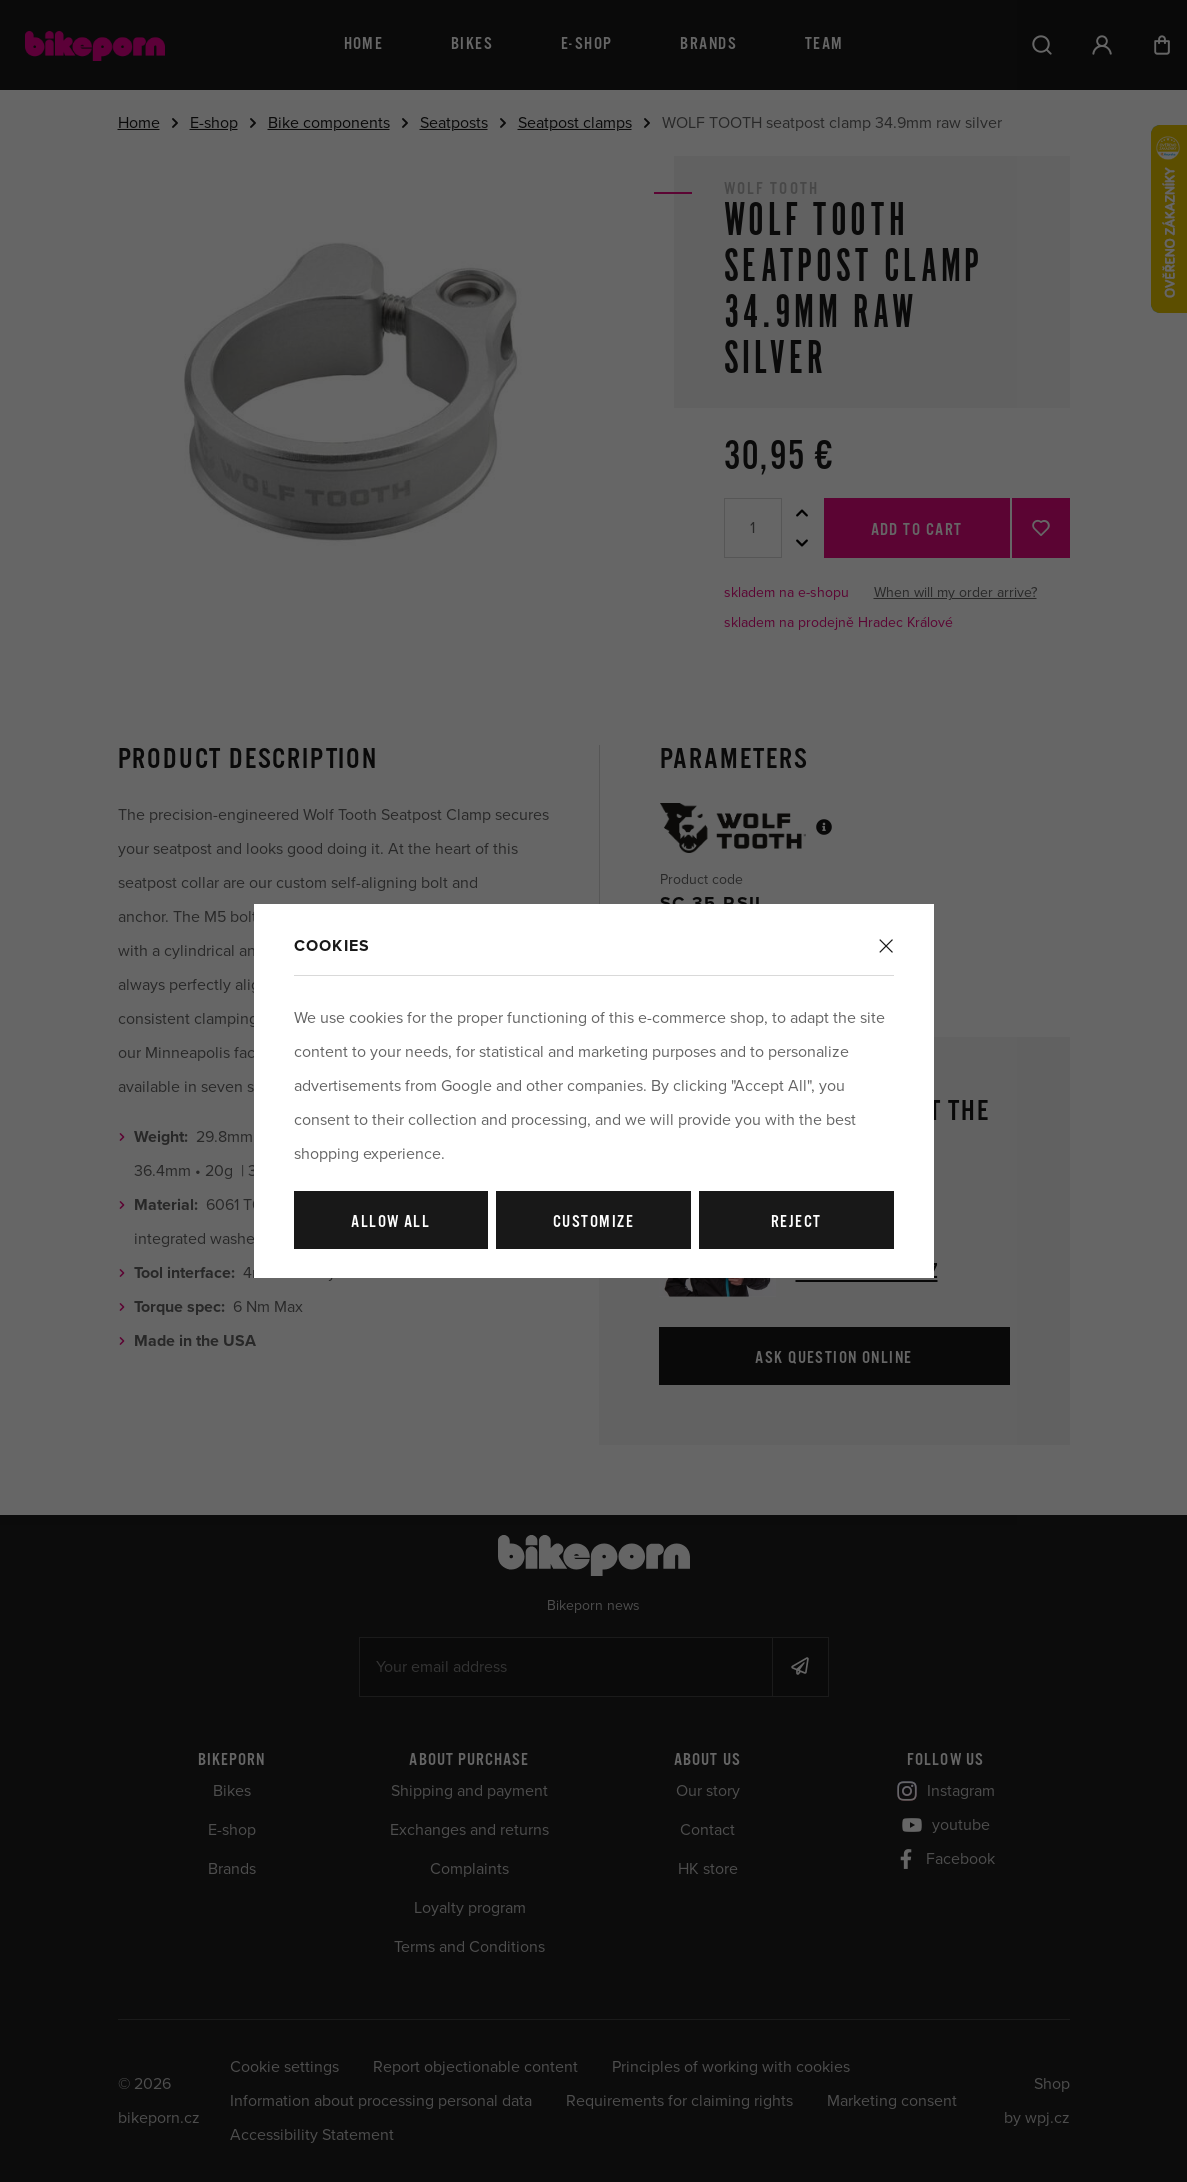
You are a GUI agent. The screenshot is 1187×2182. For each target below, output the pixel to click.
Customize (593, 1222)
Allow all (390, 1222)
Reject (796, 1222)
